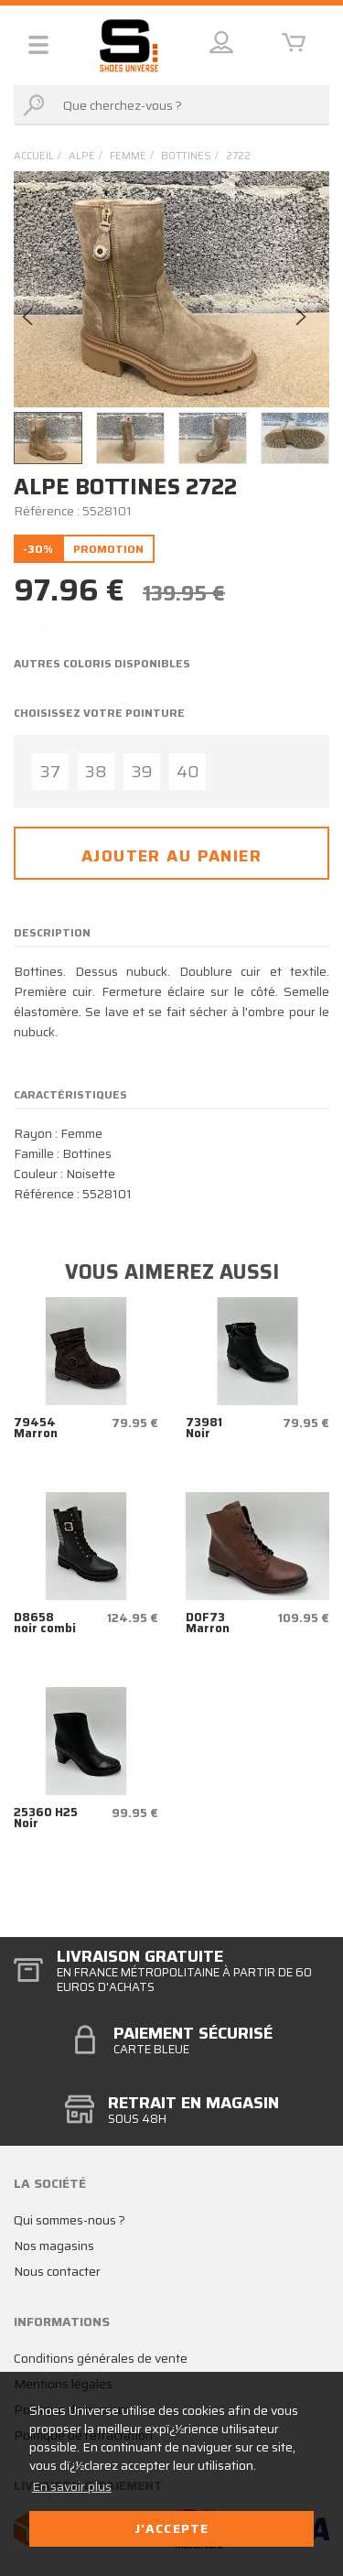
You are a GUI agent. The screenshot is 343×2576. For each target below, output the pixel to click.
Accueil (34, 156)
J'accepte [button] (171, 2528)
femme (128, 156)
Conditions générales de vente (101, 2358)
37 (50, 772)
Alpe (82, 156)
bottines (186, 156)
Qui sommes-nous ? (69, 2220)
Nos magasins (54, 2245)
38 (96, 772)
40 (188, 772)
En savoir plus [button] (72, 2486)
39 (142, 772)
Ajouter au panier (171, 856)
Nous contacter (57, 2271)
